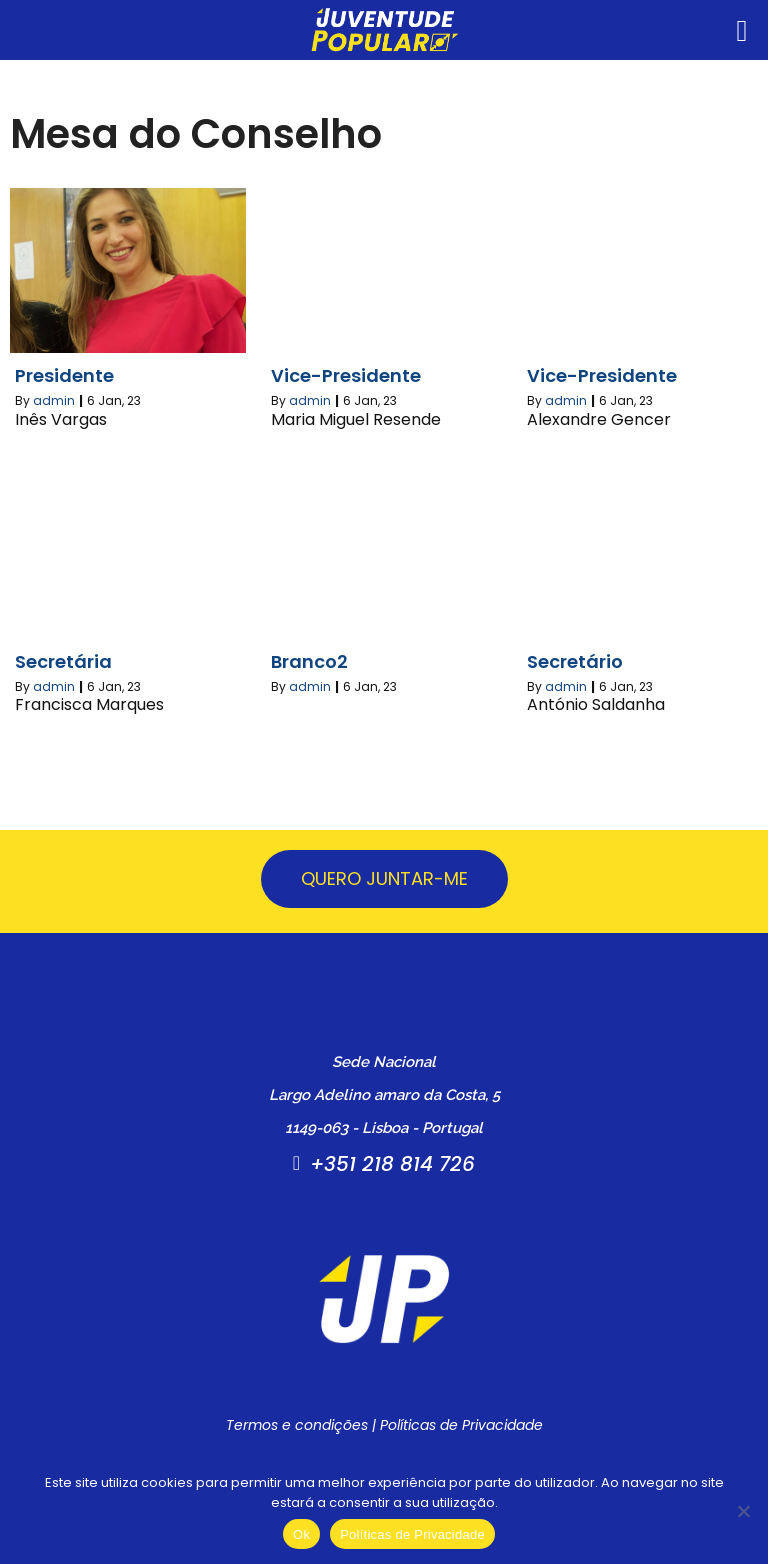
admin (54, 400)
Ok (301, 1534)
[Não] (743, 1511)
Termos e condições (297, 1425)
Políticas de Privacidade (461, 1425)
